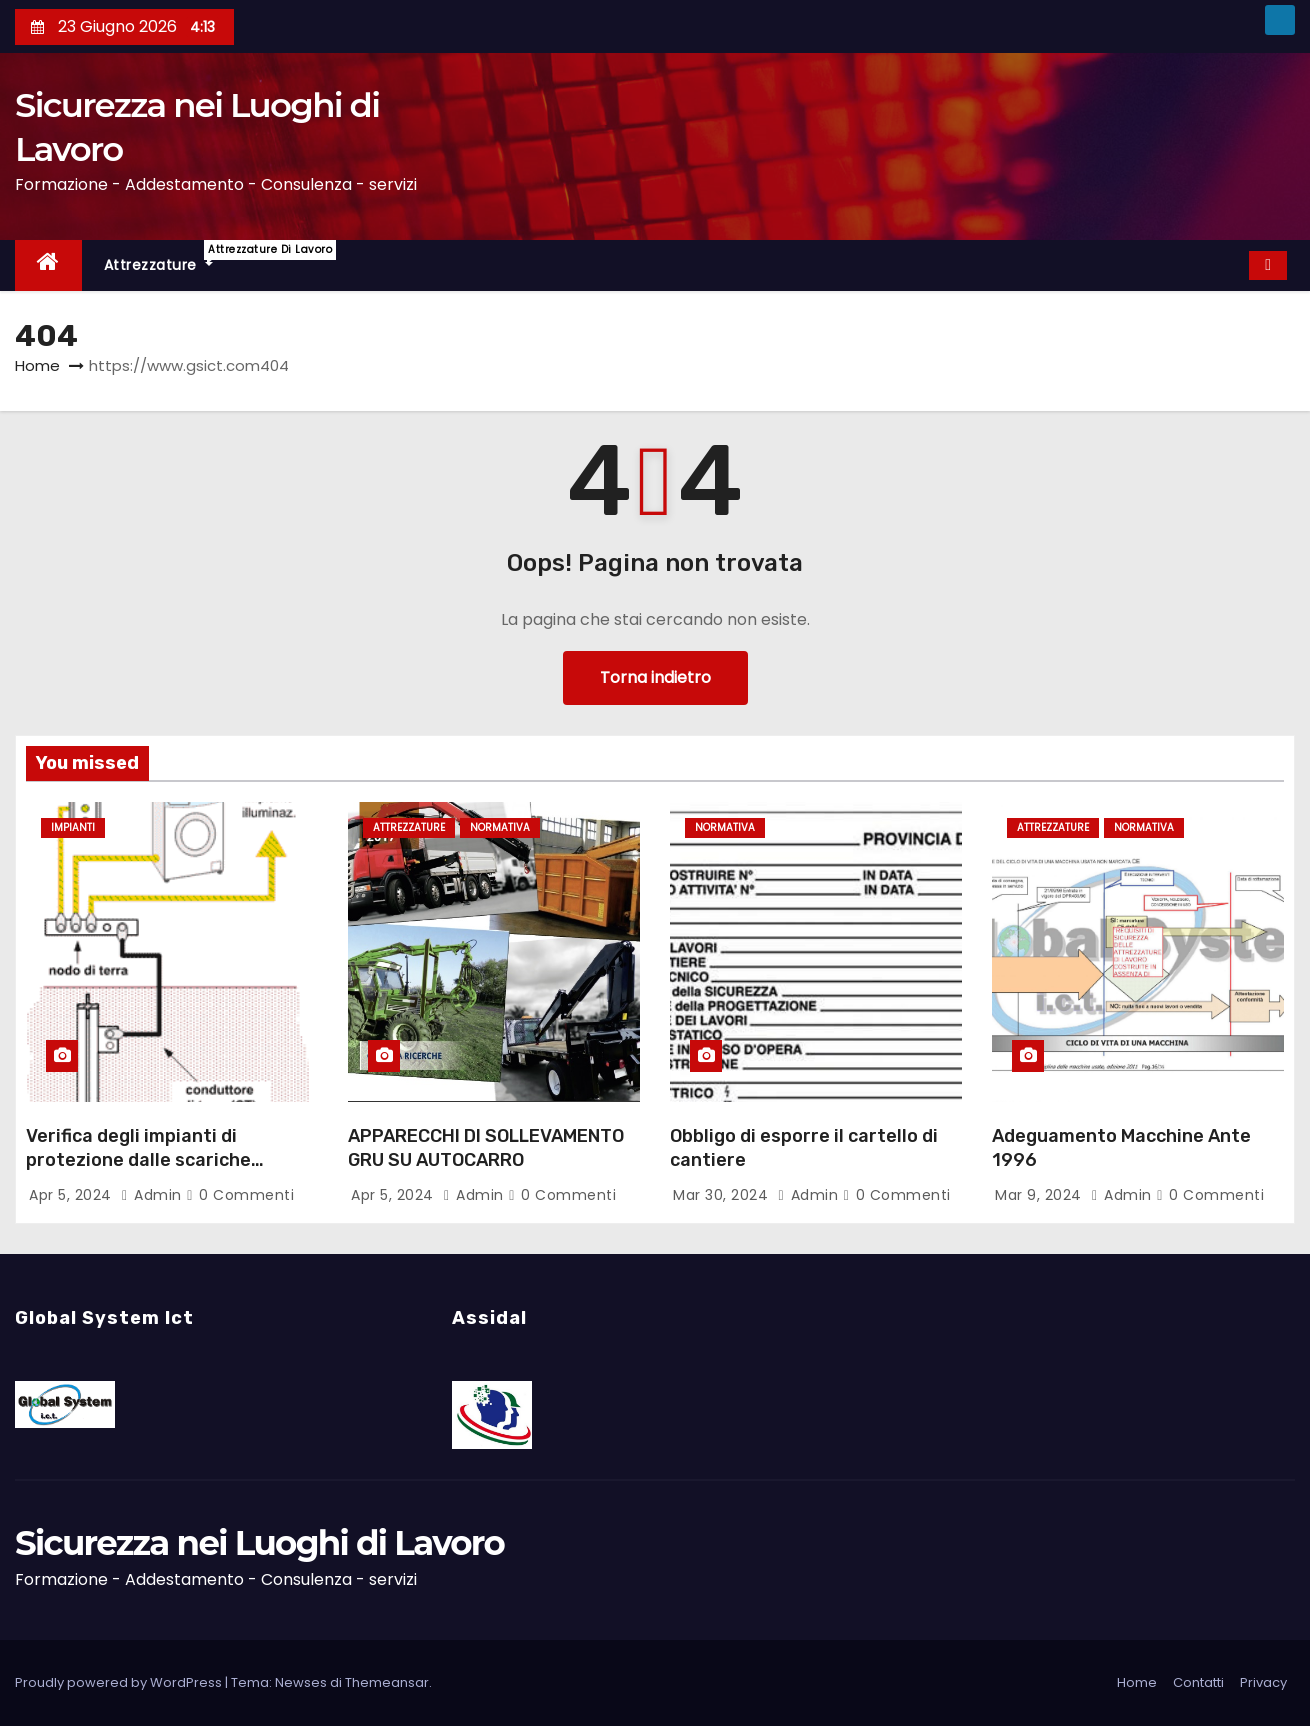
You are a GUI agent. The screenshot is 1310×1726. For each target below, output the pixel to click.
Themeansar (387, 1682)
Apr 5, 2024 (72, 1195)
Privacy (1263, 1682)
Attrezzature (169, 257)
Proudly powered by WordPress (120, 1682)
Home (37, 365)
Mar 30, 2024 (723, 1195)
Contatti (1198, 1682)
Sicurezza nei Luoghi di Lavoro (259, 1543)
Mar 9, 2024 (1040, 1195)
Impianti (73, 827)
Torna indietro (655, 677)
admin (153, 1195)
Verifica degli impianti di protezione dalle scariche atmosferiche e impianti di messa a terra (143, 1172)
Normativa (500, 827)
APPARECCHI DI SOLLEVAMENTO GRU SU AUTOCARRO (486, 1148)
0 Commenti (246, 1195)
